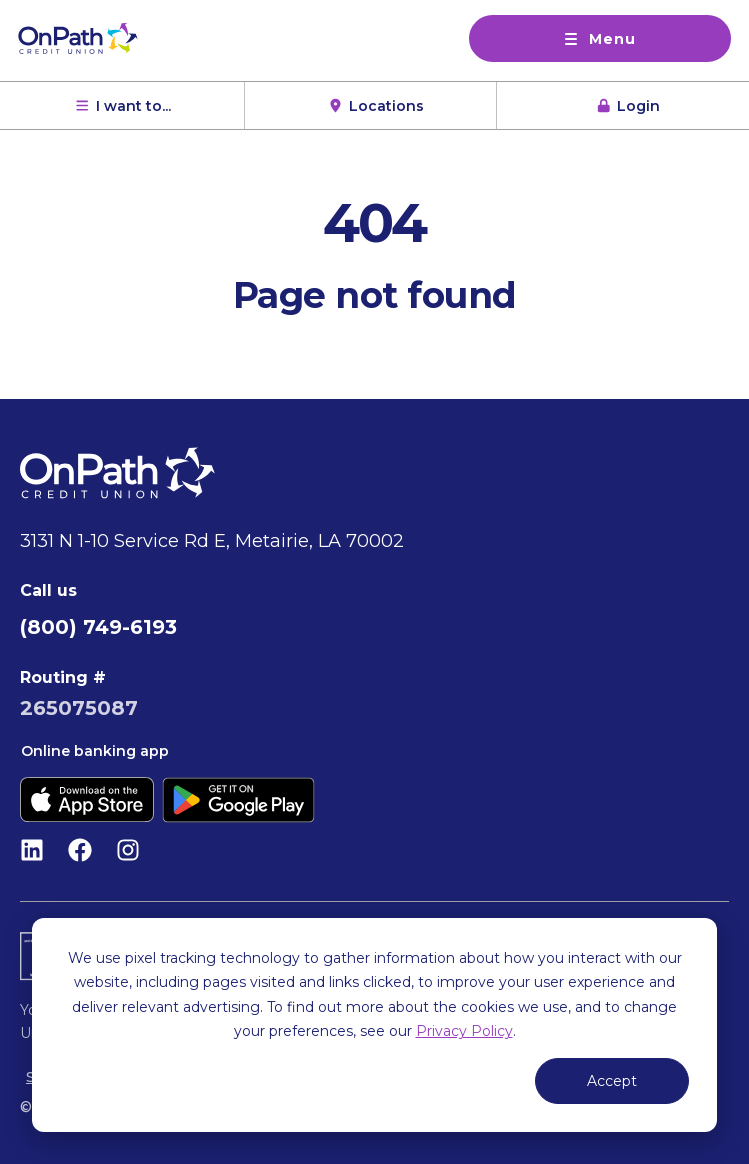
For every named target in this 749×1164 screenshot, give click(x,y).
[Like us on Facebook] (80, 850)
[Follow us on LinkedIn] (32, 850)
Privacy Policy (464, 1031)
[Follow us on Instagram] (128, 850)
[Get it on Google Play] (238, 800)
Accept (612, 1081)
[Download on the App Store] (87, 800)
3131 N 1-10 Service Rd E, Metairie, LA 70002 (212, 541)
